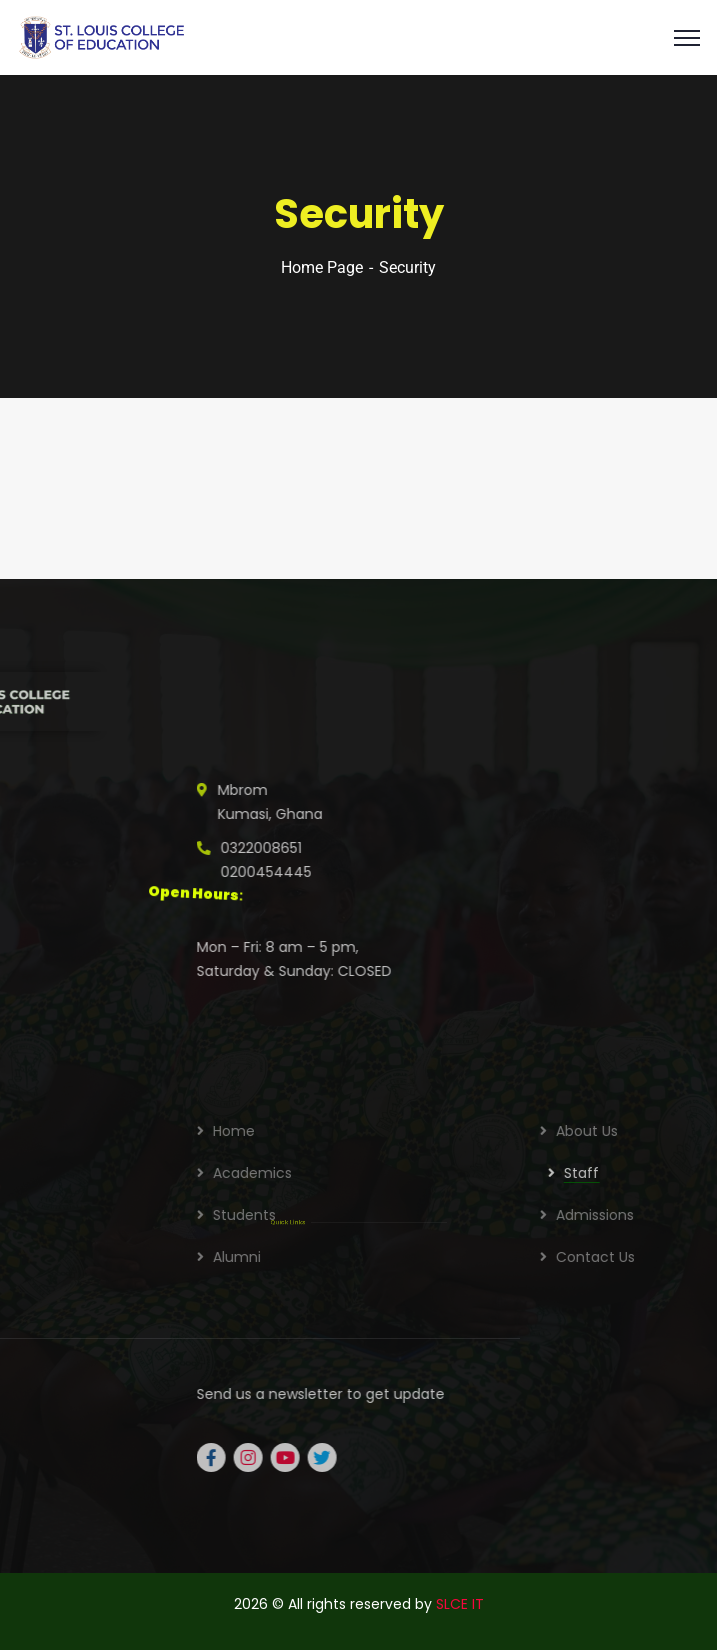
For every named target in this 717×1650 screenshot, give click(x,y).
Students (463, 1215)
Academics (471, 1173)
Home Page (322, 267)
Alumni (456, 1257)
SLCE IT (460, 1604)
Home (453, 1131)
